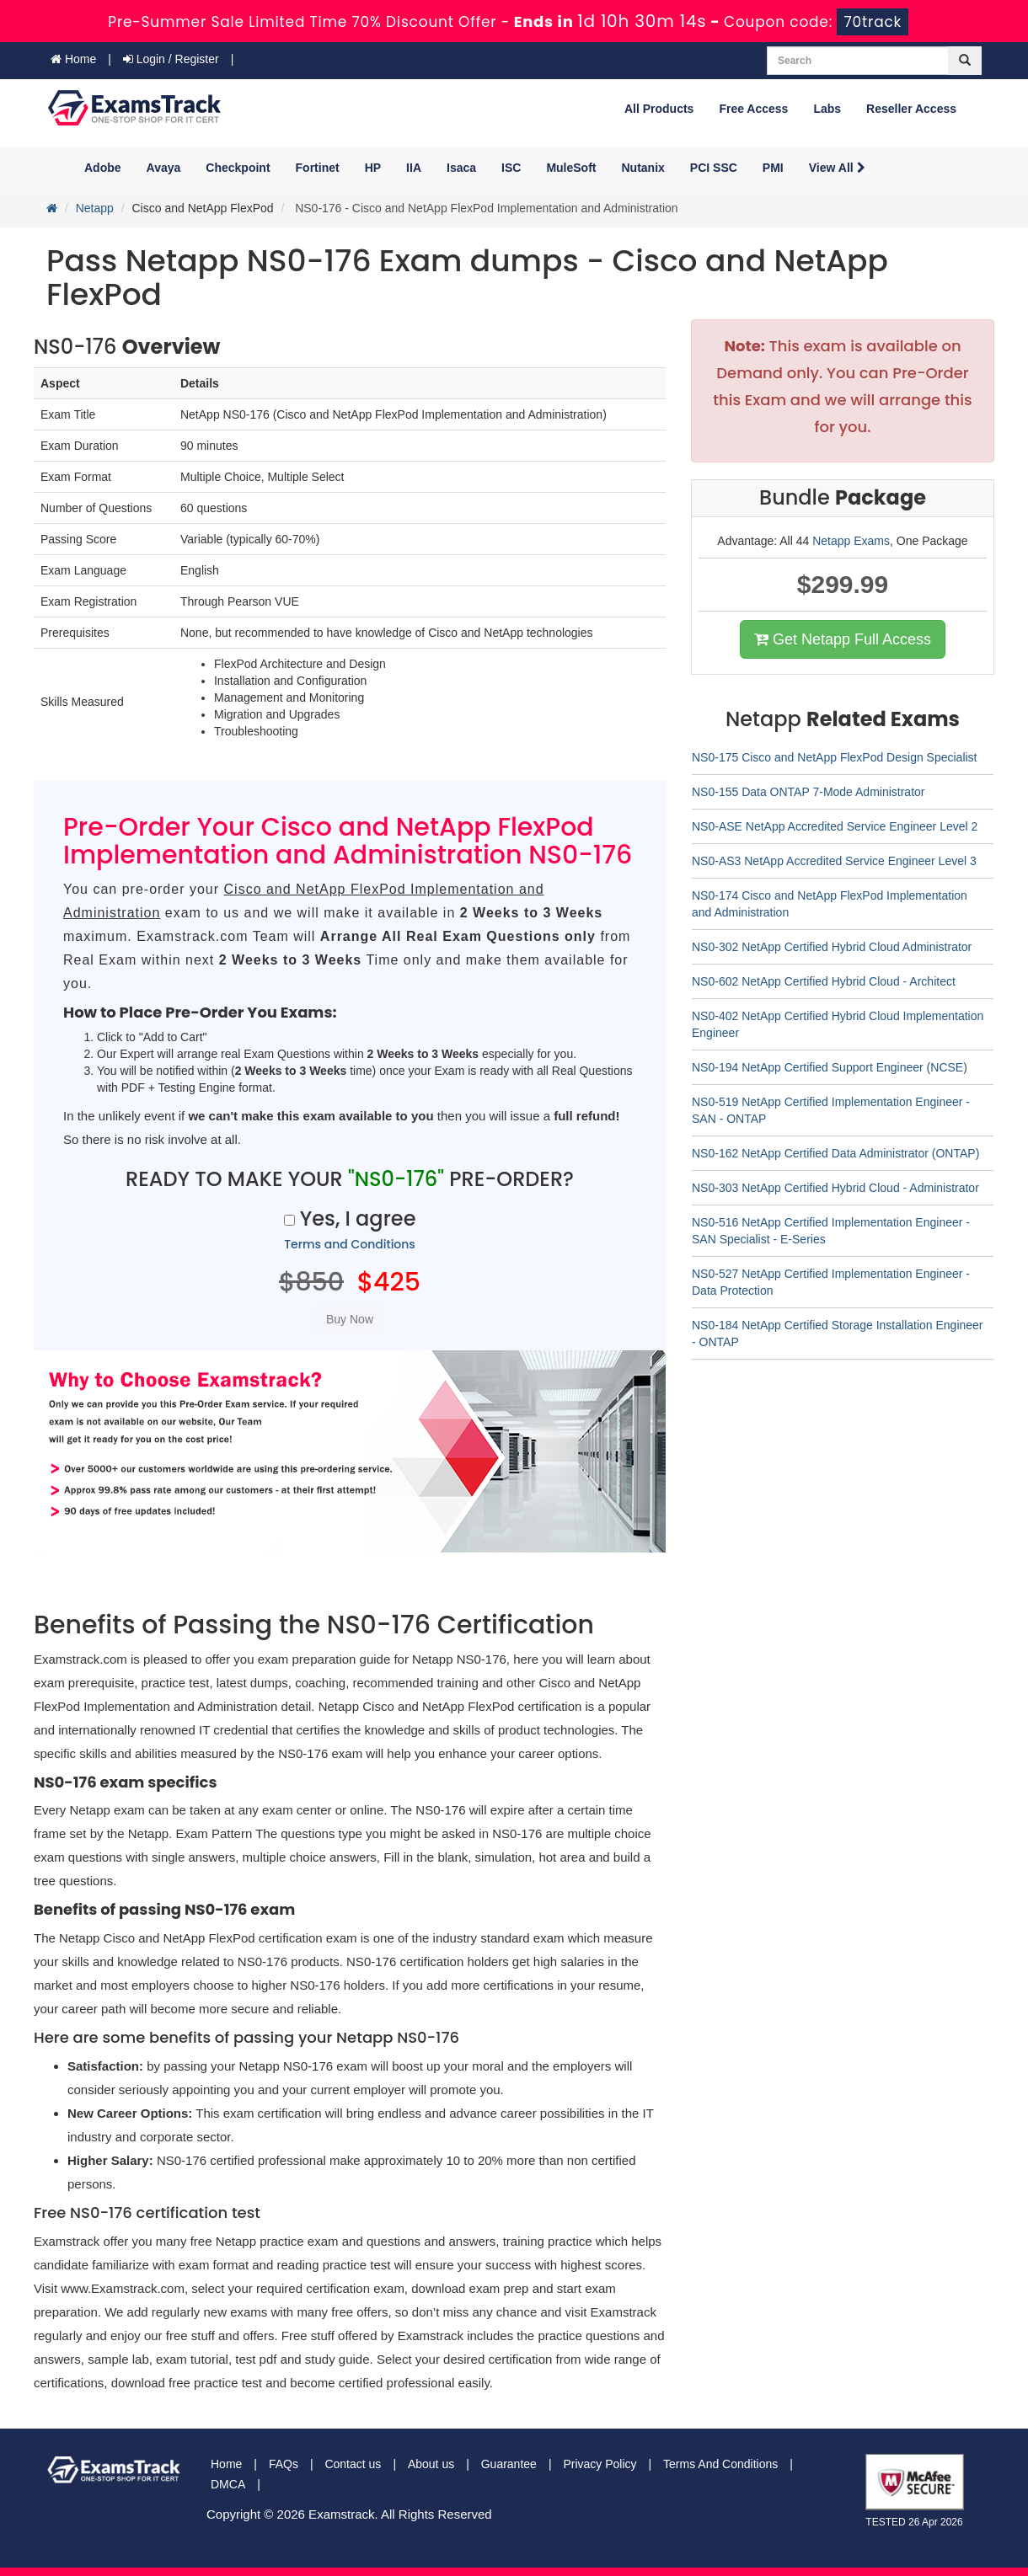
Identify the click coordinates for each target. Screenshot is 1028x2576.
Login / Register (171, 59)
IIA (413, 167)
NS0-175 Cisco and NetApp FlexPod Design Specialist (834, 757)
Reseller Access (911, 108)
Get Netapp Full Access (842, 639)
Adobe (102, 167)
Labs (827, 108)
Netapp (95, 208)
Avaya (164, 167)
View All (837, 167)
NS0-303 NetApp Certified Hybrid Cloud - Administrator (835, 1187)
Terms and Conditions (349, 1244)
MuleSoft (571, 167)
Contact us (352, 2464)
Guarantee (509, 2464)
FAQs (283, 2464)
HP (373, 167)
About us (431, 2464)
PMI (773, 167)
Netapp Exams (851, 541)
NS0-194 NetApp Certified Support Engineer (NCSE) (829, 1067)
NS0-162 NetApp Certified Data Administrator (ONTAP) (835, 1153)
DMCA (228, 2484)
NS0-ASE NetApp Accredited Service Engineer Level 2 (834, 826)
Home (73, 59)
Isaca (461, 167)
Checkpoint (238, 167)
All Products (658, 108)
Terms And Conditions (720, 2464)
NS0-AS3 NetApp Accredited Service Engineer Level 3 (834, 861)
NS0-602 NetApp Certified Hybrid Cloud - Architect (824, 981)
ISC (511, 167)
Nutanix (643, 167)
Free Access (753, 108)
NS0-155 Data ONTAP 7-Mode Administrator (808, 792)
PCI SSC (713, 167)
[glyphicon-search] (965, 60)
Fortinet (318, 167)
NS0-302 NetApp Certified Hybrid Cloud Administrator (832, 947)
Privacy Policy (599, 2464)
